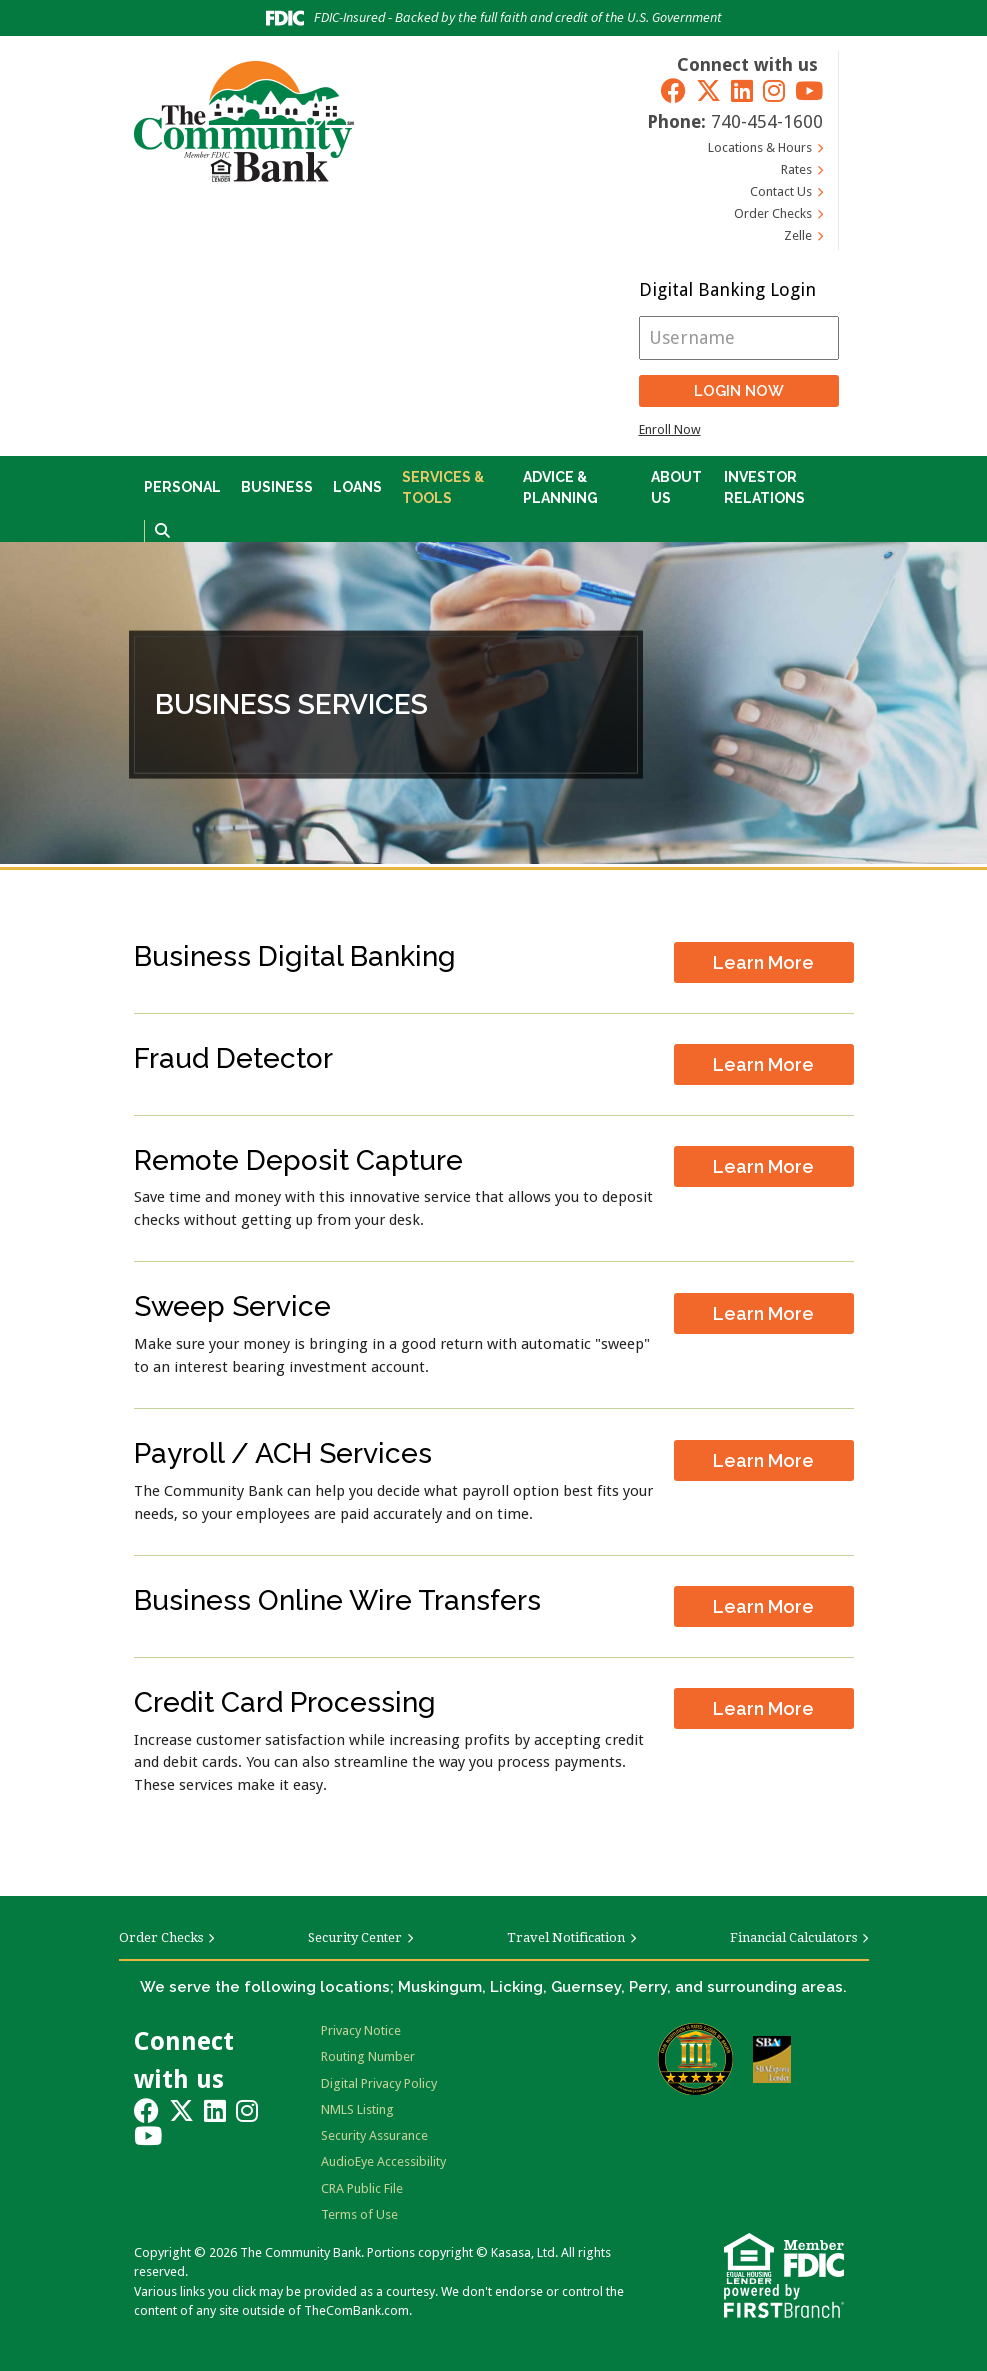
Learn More (763, 962)
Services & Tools (443, 487)
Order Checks (773, 213)
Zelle (798, 235)
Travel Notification (566, 1937)
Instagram (774, 90)
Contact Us (781, 191)
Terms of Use (359, 2214)
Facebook (673, 90)
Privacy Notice (361, 2030)
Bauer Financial (695, 2059)
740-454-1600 (767, 121)
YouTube (809, 90)
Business (277, 487)
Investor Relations (764, 487)
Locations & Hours (760, 147)
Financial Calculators (793, 1937)
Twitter (708, 90)
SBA (772, 2059)
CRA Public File (362, 2188)
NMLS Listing (357, 2109)
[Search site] (162, 531)
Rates (796, 169)
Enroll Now (670, 429)
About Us (676, 487)
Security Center (355, 1937)
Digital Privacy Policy (379, 2083)
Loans (357, 487)
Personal (182, 487)
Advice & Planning (560, 487)
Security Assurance (374, 2135)
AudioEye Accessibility (383, 2161)
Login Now (739, 391)
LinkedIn (742, 90)
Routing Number (368, 2056)
